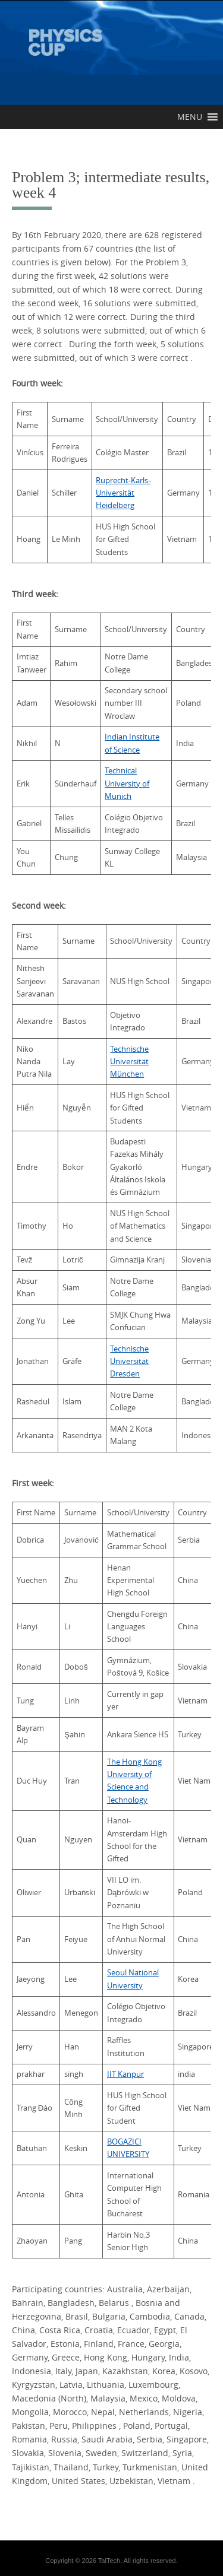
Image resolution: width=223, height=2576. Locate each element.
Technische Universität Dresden (129, 1361)
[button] (189, 117)
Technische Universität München (129, 1061)
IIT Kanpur (125, 2074)
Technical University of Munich (127, 783)
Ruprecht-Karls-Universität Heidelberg (123, 493)
